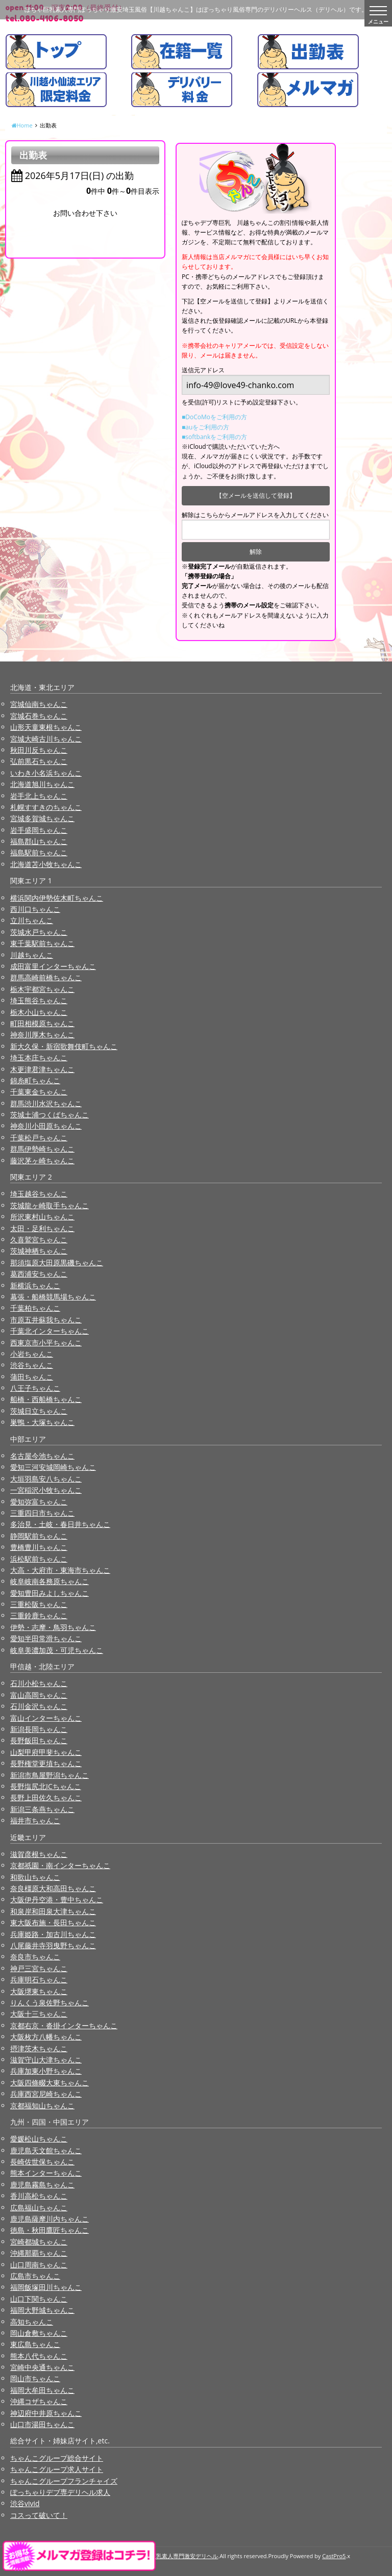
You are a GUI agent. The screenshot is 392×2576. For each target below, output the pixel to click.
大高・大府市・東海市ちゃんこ (60, 1570)
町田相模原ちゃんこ (42, 1023)
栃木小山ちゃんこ (38, 1012)
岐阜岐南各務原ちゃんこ (49, 1581)
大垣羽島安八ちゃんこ (46, 1479)
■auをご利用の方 (205, 427)
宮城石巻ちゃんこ (38, 716)
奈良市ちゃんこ (35, 1956)
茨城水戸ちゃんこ (38, 932)
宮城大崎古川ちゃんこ (46, 739)
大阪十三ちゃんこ (38, 2014)
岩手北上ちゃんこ (38, 796)
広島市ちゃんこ (35, 2276)
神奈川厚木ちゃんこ (42, 1034)
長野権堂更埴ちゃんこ (46, 1763)
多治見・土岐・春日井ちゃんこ (60, 1524)
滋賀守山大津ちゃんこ (46, 2059)
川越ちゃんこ (31, 955)
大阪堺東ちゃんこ (38, 1991)
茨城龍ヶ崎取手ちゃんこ (49, 1205)
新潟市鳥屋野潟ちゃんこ (49, 1775)
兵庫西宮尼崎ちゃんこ (46, 2094)
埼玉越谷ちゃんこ (38, 1193)
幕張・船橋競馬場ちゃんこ (53, 1297)
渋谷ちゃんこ (31, 1365)
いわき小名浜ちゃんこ (46, 773)
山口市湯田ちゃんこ (42, 2424)
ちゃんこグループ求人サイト (56, 2469)
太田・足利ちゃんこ (42, 1228)
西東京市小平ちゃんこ (46, 1342)
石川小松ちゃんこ (38, 1683)
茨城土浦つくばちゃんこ (49, 1114)
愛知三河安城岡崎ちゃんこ (53, 1467)
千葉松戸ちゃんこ (38, 1137)
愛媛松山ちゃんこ (38, 2139)
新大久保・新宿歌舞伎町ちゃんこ (63, 1046)
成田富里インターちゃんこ (53, 966)
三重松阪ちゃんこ (38, 1604)
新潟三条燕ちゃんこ (42, 1809)
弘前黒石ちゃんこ (38, 761)
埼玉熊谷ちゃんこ (38, 1000)
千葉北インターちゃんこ (49, 1331)
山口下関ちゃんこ (38, 2299)
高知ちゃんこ (31, 2322)
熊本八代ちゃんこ (38, 2356)
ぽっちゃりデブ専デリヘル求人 (60, 2492)
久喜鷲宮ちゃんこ (38, 1239)
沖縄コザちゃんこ (38, 2401)
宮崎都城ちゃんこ (38, 2242)
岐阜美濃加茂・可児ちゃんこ (56, 1650)
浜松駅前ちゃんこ (38, 1559)
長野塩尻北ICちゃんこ (45, 1786)
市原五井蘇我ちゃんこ (46, 1319)
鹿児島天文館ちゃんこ (46, 2150)
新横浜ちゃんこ (35, 1285)
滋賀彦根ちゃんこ (38, 1854)
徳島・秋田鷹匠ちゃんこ (49, 2230)
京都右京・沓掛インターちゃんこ (63, 2025)
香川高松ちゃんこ (38, 2196)
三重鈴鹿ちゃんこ (38, 1615)
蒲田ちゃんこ (31, 1377)
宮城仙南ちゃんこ (38, 704)
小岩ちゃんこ (31, 1354)
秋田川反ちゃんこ (38, 750)
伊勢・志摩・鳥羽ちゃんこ (53, 1627)
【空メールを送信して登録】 (256, 495)
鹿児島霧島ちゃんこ (42, 2184)
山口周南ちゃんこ (38, 2264)
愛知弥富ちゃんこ (38, 1502)
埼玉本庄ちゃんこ (38, 1057)
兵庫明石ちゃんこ (38, 1979)
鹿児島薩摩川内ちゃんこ (49, 2219)
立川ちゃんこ (31, 920)
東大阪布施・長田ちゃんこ (53, 1922)
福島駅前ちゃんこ (38, 852)
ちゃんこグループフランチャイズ (63, 2481)
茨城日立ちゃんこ (38, 1411)
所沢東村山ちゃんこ (42, 1216)
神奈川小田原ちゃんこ (46, 1126)
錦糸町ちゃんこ (35, 1080)
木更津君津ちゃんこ (42, 1069)
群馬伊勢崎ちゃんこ (42, 1149)
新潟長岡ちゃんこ (38, 1729)
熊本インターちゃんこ (46, 2173)
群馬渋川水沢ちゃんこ (46, 1103)
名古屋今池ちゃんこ (42, 1456)
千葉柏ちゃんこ (35, 1308)
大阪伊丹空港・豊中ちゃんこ (56, 1899)
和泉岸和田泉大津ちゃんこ (53, 1911)
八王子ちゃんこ (35, 1388)
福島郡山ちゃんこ (38, 841)
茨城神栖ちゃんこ (38, 1251)
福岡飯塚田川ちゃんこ (46, 2287)
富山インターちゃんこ (46, 1718)
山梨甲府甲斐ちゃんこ (46, 1752)
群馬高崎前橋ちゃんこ (46, 977)
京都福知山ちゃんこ (42, 2105)
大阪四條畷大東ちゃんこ (49, 2082)
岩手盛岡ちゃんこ (38, 830)
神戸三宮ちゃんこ (38, 1968)
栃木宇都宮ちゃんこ (42, 989)
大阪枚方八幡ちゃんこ (46, 2037)
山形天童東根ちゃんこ (46, 727)
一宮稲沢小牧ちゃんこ (46, 1490)
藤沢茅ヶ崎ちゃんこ (42, 1160)
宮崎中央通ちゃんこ (42, 2367)
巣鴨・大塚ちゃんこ (42, 1422)
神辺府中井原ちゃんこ (46, 2413)
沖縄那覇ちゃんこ (38, 2253)
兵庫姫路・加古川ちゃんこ (53, 1934)
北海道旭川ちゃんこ (42, 784)
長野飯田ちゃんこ (38, 1740)
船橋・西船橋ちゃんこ (46, 1399)
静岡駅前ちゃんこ (38, 1536)
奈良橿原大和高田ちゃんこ (53, 1888)
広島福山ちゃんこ (38, 2207)
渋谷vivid (25, 2503)
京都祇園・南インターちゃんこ (60, 1865)
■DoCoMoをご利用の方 (214, 417)
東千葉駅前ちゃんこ (42, 943)
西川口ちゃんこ (35, 909)
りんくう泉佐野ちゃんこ (49, 2002)
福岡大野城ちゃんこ (42, 2310)
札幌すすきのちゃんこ (46, 807)
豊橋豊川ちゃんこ (38, 1547)
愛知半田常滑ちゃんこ (46, 1638)
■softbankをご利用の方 (214, 436)
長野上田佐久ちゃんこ (46, 1797)
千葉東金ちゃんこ (38, 1091)
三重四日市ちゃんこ (42, 1513)
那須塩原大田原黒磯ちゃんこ (56, 1262)
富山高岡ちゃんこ (38, 1695)
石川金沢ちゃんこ (38, 1706)
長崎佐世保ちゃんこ (42, 2161)
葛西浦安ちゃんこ (38, 1274)
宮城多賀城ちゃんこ (42, 818)
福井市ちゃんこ (35, 1820)
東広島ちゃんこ (35, 2344)
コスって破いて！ (38, 2515)
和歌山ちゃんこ (35, 1877)
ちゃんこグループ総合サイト (56, 2458)
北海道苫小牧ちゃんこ (46, 864)
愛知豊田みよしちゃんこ (49, 1593)
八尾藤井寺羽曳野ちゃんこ (53, 1945)
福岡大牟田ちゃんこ (42, 2390)
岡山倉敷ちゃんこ (38, 2333)
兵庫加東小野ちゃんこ (46, 2071)
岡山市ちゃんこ (35, 2378)
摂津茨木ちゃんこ (38, 2048)
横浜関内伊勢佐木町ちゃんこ (56, 898)
